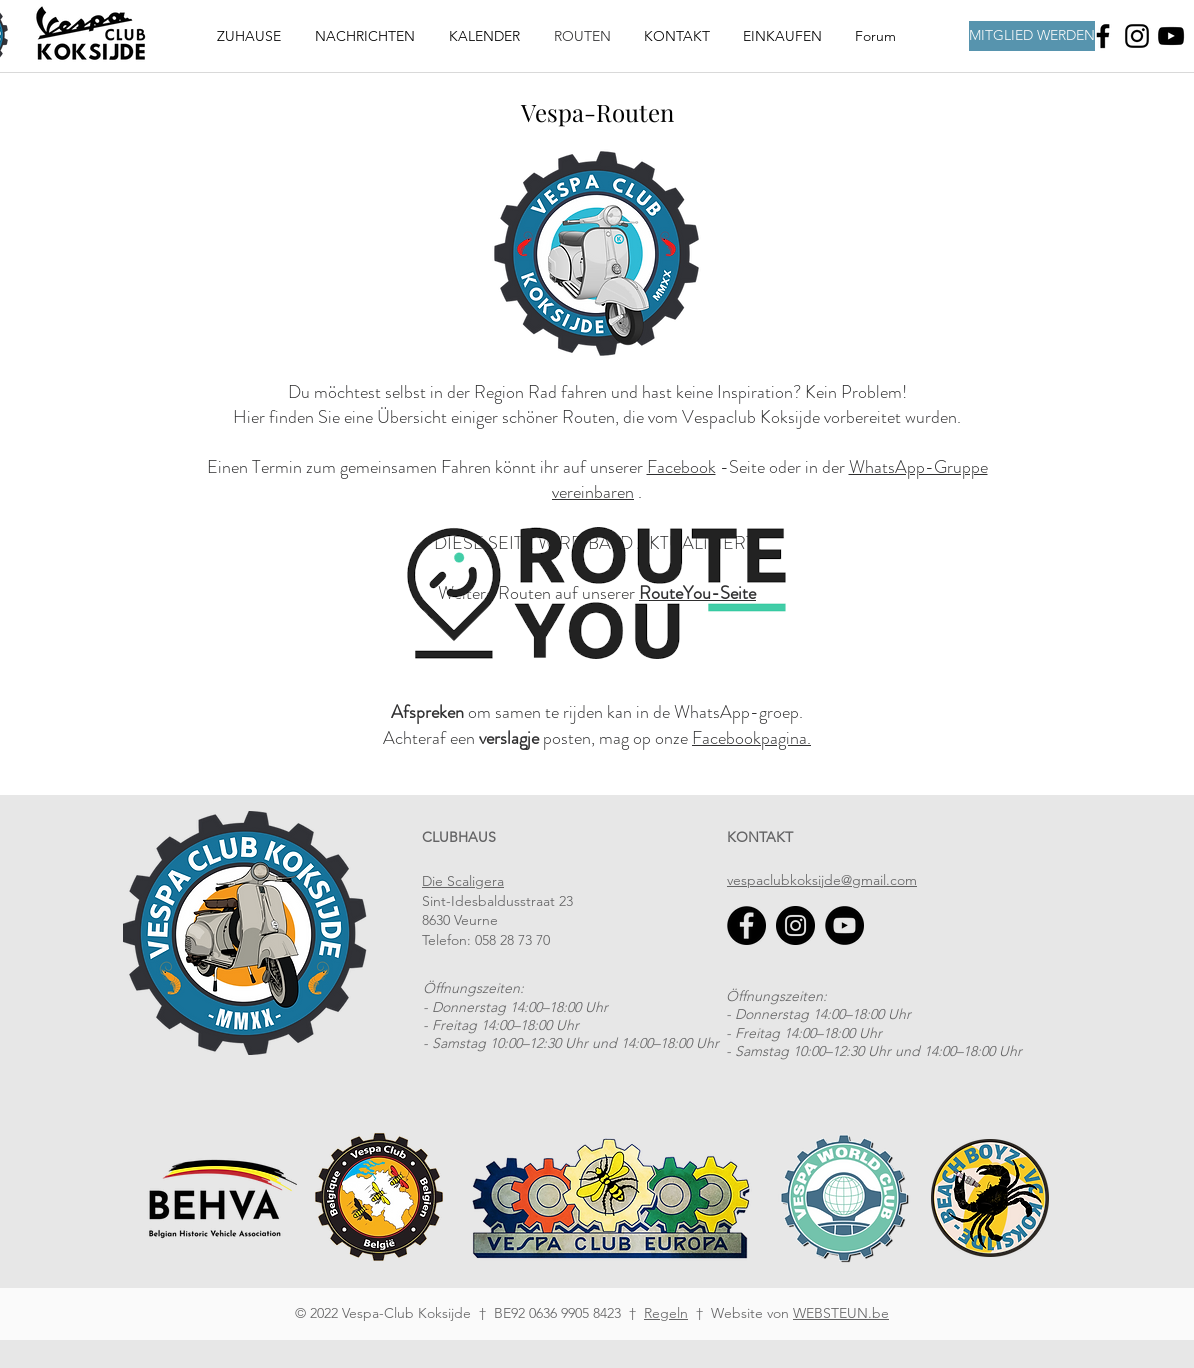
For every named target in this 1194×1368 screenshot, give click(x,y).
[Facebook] (1103, 36)
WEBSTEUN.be (841, 1313)
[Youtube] (1171, 36)
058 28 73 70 (512, 940)
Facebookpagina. (751, 738)
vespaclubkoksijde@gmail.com (822, 880)
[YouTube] (844, 925)
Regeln (666, 1313)
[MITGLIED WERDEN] (1032, 36)
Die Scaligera (463, 881)
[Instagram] (1137, 36)
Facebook (681, 467)
